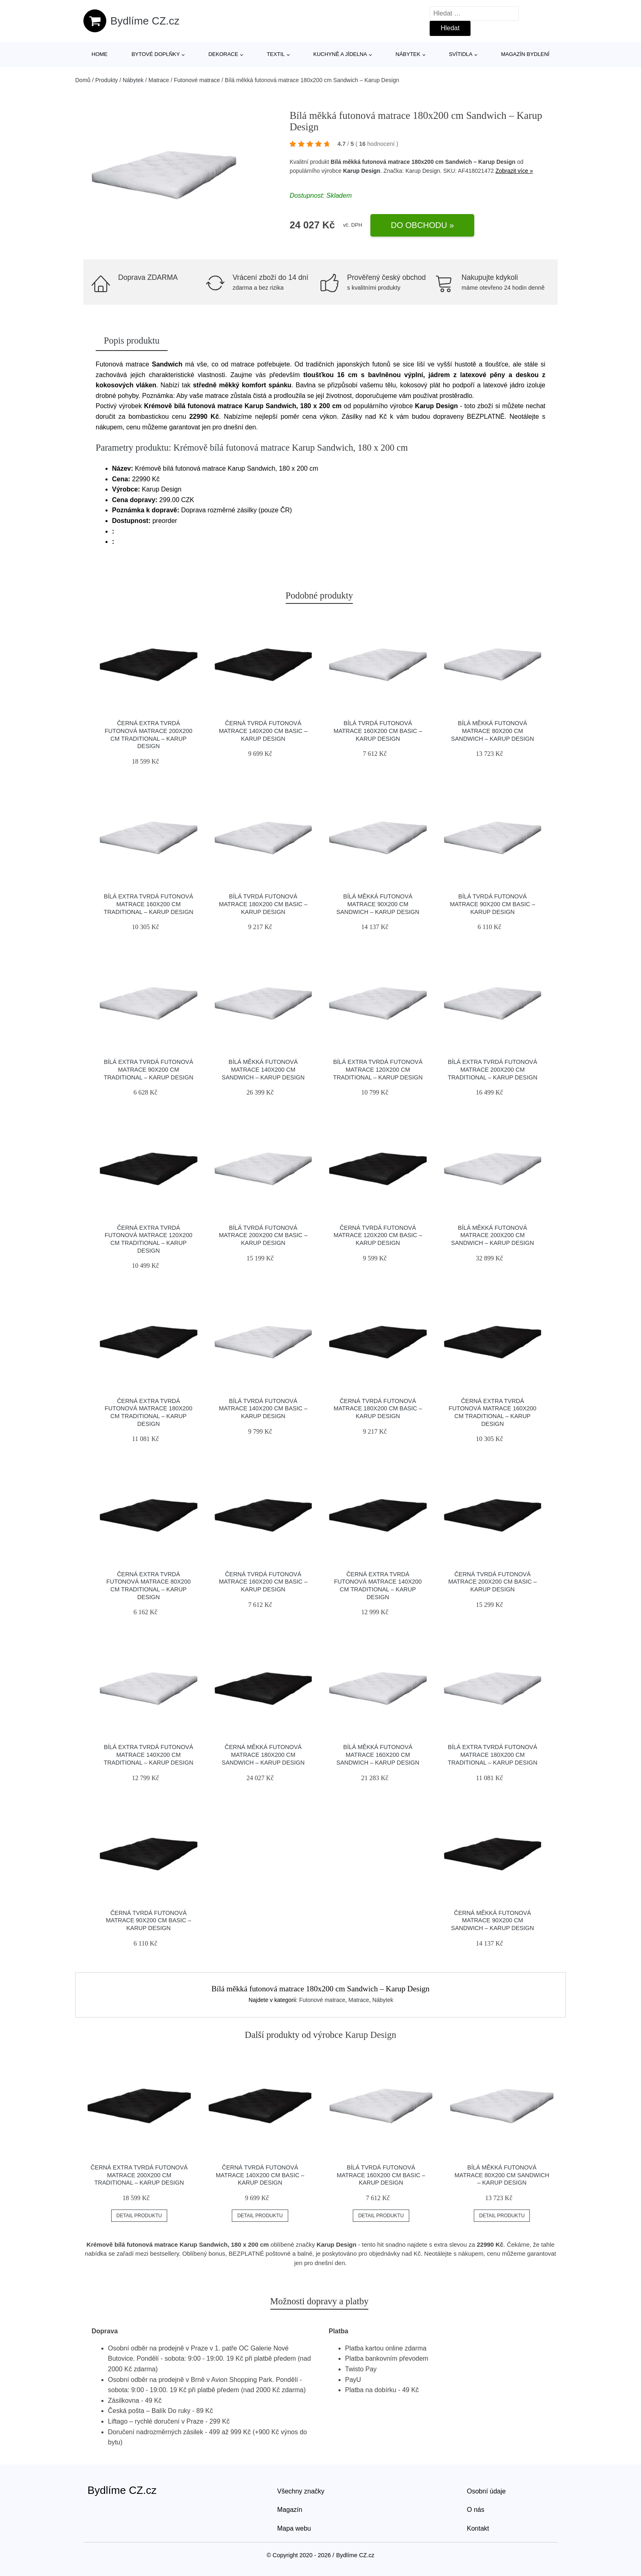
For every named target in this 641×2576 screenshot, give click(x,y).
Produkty (106, 80)
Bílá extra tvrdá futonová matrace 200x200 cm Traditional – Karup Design (492, 1069)
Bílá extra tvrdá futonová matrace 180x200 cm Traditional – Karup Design (492, 1754)
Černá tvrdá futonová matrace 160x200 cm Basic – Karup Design (263, 1582)
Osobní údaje (486, 2491)
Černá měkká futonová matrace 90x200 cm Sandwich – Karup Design (492, 1920)
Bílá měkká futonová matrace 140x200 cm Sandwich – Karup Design (263, 1069)
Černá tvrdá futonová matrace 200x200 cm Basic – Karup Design (492, 1582)
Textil (276, 54)
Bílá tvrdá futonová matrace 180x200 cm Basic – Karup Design (263, 904)
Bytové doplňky (156, 54)
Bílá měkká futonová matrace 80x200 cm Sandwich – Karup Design (492, 731)
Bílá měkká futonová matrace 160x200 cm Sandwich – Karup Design (377, 1754)
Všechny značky (301, 2491)
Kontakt (478, 2528)
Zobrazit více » (514, 171)
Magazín (289, 2509)
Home (100, 54)
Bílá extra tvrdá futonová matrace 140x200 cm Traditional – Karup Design (148, 1754)
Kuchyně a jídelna (340, 54)
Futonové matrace (197, 80)
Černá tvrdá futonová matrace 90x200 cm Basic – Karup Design (148, 1920)
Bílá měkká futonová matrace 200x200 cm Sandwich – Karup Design (492, 1235)
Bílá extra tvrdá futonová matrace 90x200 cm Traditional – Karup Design (148, 1069)
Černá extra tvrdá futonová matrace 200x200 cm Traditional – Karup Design (139, 2175)
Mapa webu (294, 2528)
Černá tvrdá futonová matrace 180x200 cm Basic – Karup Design (378, 1408)
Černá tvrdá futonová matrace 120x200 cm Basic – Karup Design (378, 1235)
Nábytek (408, 54)
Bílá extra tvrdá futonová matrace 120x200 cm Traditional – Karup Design (378, 1069)
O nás (475, 2509)
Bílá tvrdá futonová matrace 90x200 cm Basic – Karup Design (492, 904)
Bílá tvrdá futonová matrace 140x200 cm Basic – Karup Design (263, 1408)
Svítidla (461, 54)
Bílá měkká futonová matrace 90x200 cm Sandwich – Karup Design (377, 904)
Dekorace (223, 54)
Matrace (158, 80)
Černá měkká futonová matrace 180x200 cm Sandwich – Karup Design (263, 1754)
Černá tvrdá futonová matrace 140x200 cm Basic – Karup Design (263, 731)
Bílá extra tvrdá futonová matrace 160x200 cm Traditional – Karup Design (148, 904)
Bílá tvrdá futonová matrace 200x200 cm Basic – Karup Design (263, 1235)
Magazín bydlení (525, 54)
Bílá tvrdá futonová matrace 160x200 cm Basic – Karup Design (378, 731)
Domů (82, 80)
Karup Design (361, 171)
